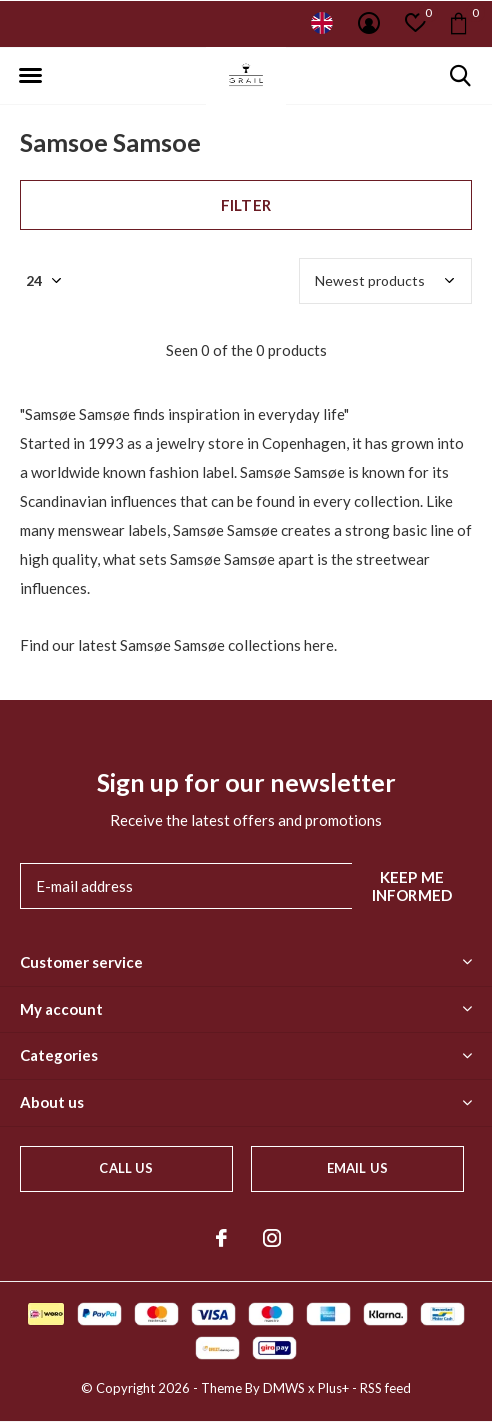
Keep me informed (412, 886)
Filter (246, 205)
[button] (30, 76)
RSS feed (385, 1388)
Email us (357, 1168)
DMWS (284, 1388)
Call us (126, 1168)
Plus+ (333, 1388)
